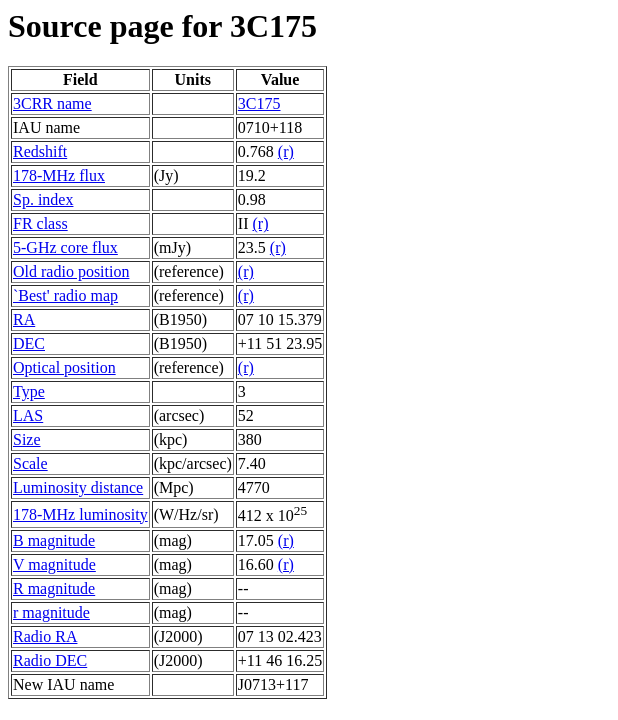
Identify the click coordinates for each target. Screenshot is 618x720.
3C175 (259, 103)
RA (24, 319)
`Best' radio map (65, 295)
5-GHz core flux (65, 247)
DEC (29, 343)
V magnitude (54, 564)
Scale (30, 463)
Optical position (64, 367)
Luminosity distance (78, 487)
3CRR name (52, 103)
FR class (40, 223)
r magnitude (51, 612)
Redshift (40, 151)
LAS (28, 415)
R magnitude (54, 588)
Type (29, 391)
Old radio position (71, 271)
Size (27, 439)
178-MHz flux (59, 175)
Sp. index (43, 199)
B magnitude (54, 540)
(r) (286, 151)
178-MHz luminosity (80, 514)
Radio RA (45, 636)
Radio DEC (50, 660)
